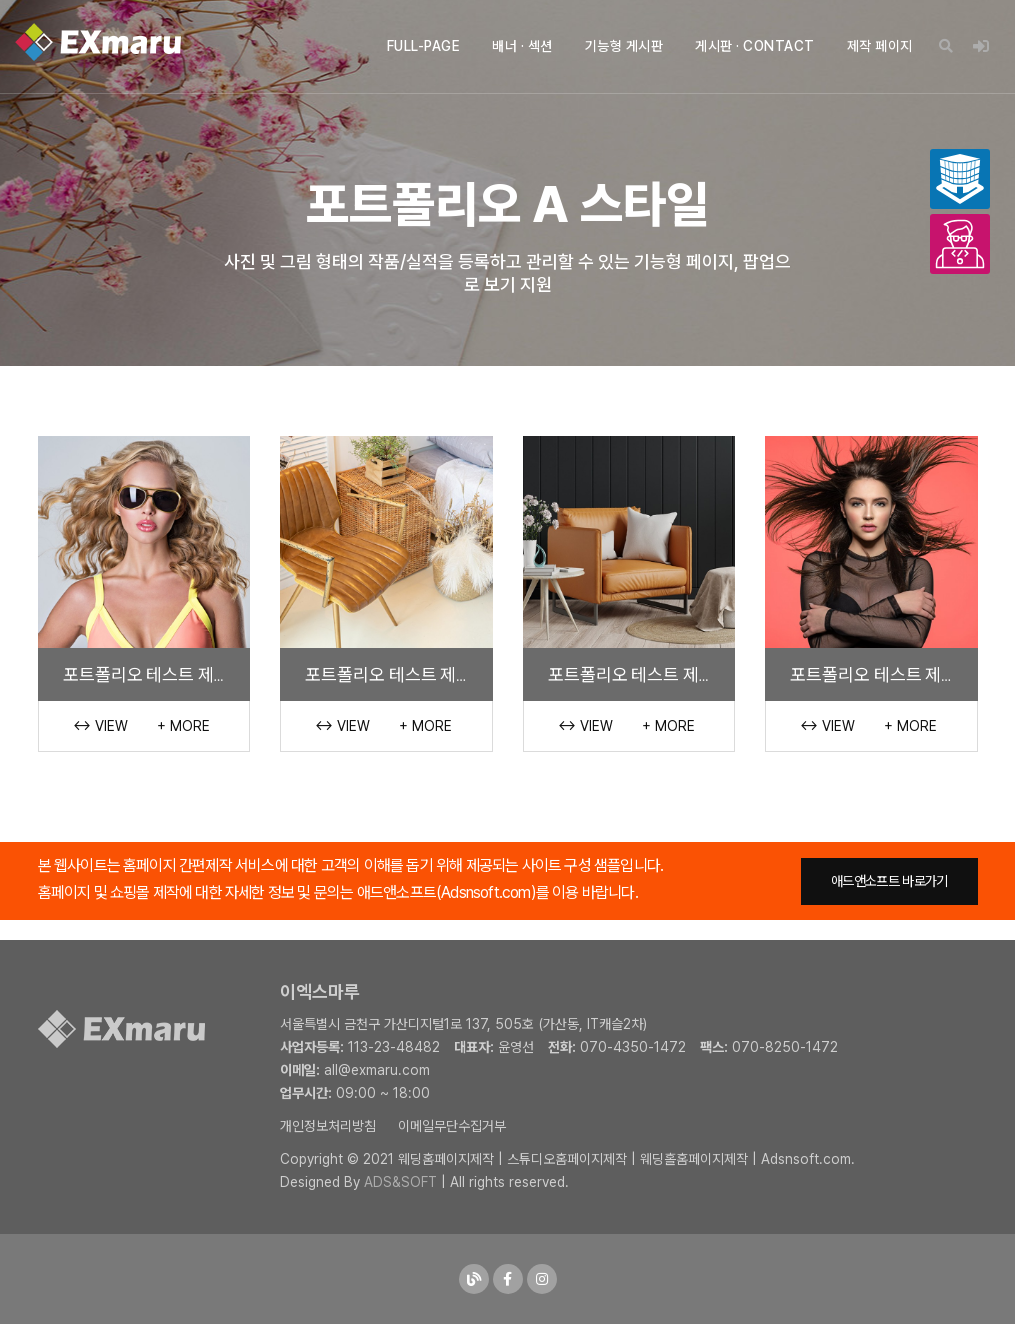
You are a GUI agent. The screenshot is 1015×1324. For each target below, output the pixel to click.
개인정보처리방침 (328, 1126)
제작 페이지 (880, 46)
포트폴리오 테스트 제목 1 (877, 674)
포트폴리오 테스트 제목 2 (637, 674)
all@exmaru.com (377, 1070)
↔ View (100, 726)
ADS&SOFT (400, 1182)
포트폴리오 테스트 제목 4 (152, 674)
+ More (183, 726)
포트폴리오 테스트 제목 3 (395, 674)
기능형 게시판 (624, 46)
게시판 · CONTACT (755, 46)
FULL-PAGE (424, 46)
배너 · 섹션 (522, 46)
